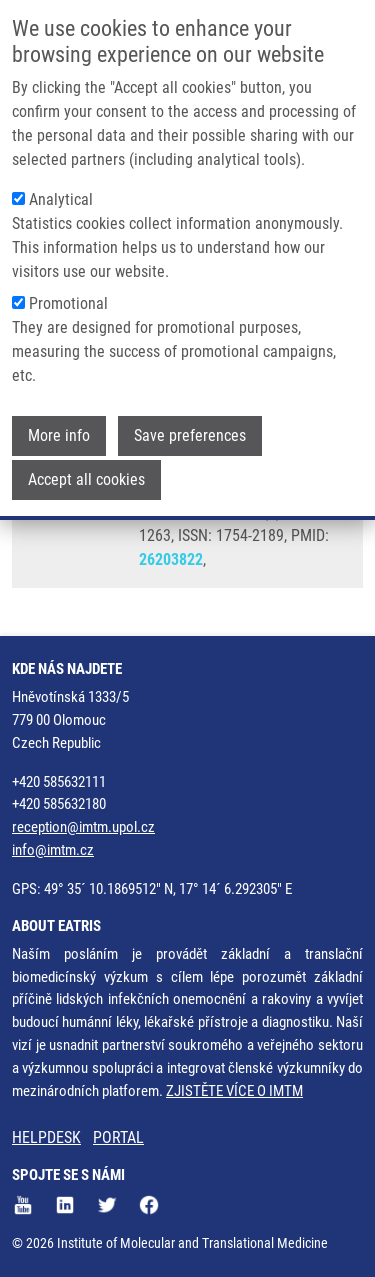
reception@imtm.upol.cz (83, 827)
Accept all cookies (86, 478)
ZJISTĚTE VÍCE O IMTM (234, 1091)
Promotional (68, 302)
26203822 (171, 559)
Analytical (61, 198)
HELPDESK (46, 1137)
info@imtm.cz (53, 850)
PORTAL (118, 1137)
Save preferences (190, 434)
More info (59, 434)
